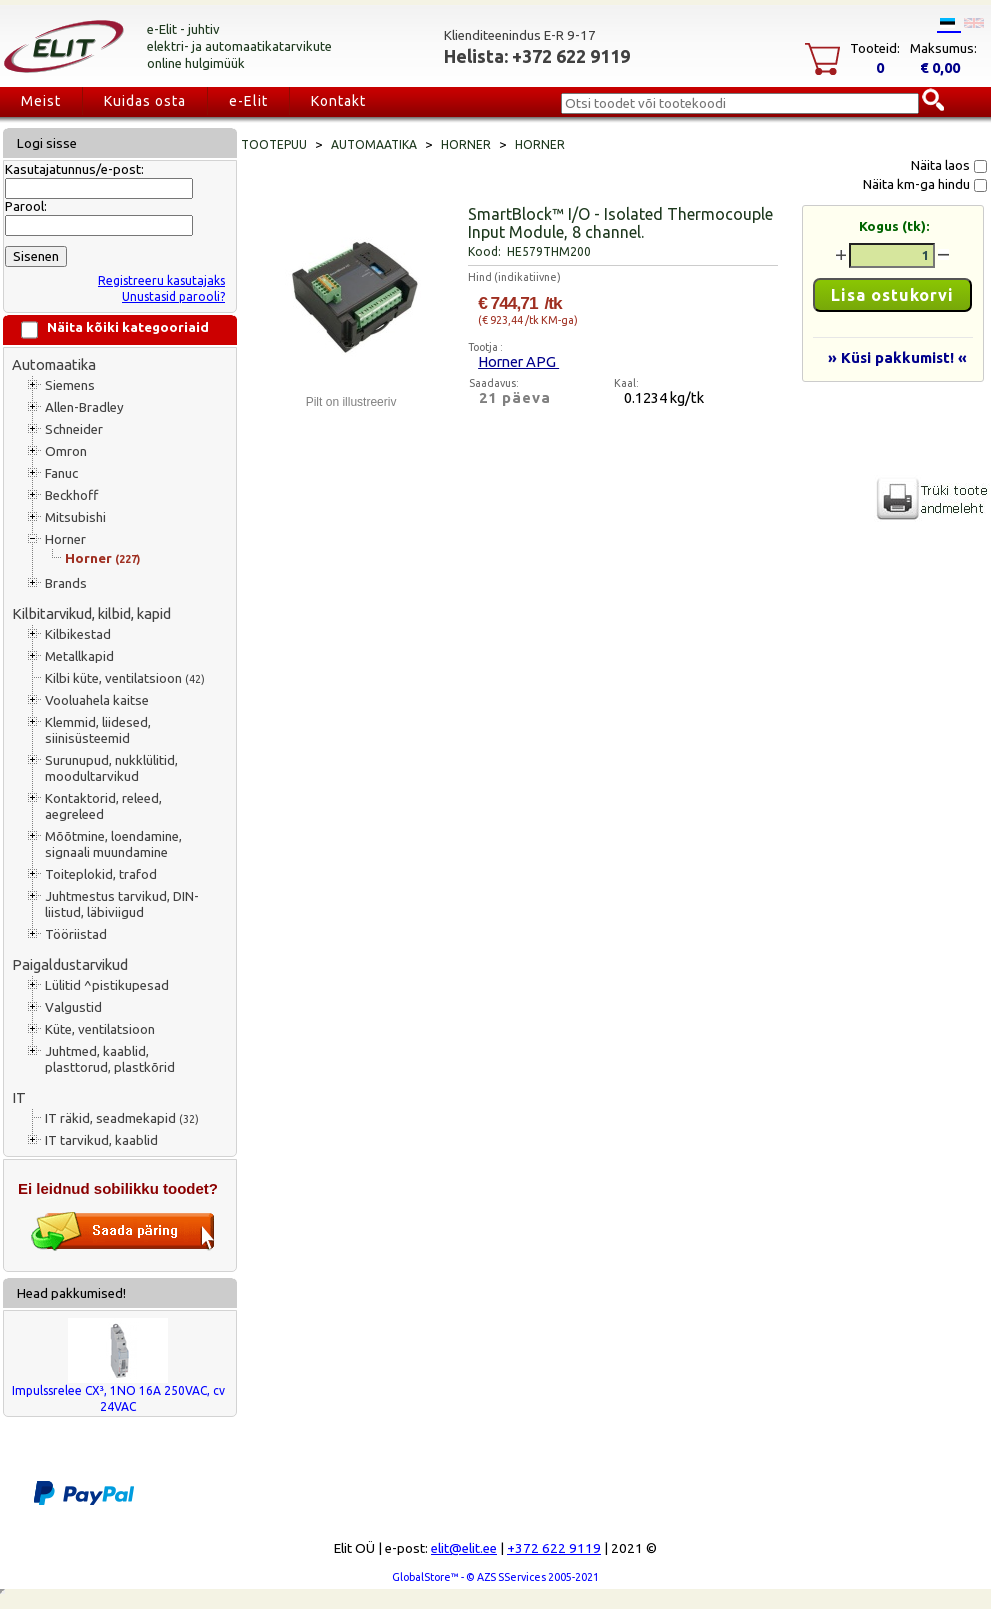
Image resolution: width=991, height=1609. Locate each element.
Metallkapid (79, 656)
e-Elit (248, 101)
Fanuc (61, 473)
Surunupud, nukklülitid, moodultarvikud (111, 768)
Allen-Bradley (84, 407)
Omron (66, 451)
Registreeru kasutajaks (161, 280)
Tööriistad (76, 934)
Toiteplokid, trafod (101, 874)
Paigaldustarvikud (70, 964)
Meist (41, 101)
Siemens (70, 385)
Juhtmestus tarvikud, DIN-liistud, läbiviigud (122, 904)
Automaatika (54, 364)
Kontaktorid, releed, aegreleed (103, 806)
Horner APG (518, 361)
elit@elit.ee (464, 1548)
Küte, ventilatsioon (100, 1029)
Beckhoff (71, 495)
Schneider (74, 429)
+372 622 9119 (554, 1548)
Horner (65, 539)
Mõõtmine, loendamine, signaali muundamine (113, 844)
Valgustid (73, 1007)
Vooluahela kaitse (97, 700)
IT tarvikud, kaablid (101, 1140)
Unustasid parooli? (173, 296)
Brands (66, 583)
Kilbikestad (78, 634)
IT (19, 1097)
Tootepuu (274, 144)
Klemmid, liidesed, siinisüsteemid (98, 730)
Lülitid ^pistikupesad (107, 985)
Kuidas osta (145, 101)
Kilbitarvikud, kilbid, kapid (91, 613)
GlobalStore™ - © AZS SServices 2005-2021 (495, 1577)
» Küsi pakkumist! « (897, 357)
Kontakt (338, 101)
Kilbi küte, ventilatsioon (125, 678)
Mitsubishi (75, 517)
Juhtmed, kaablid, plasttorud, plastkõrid (110, 1059)
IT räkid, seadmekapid (122, 1118)
